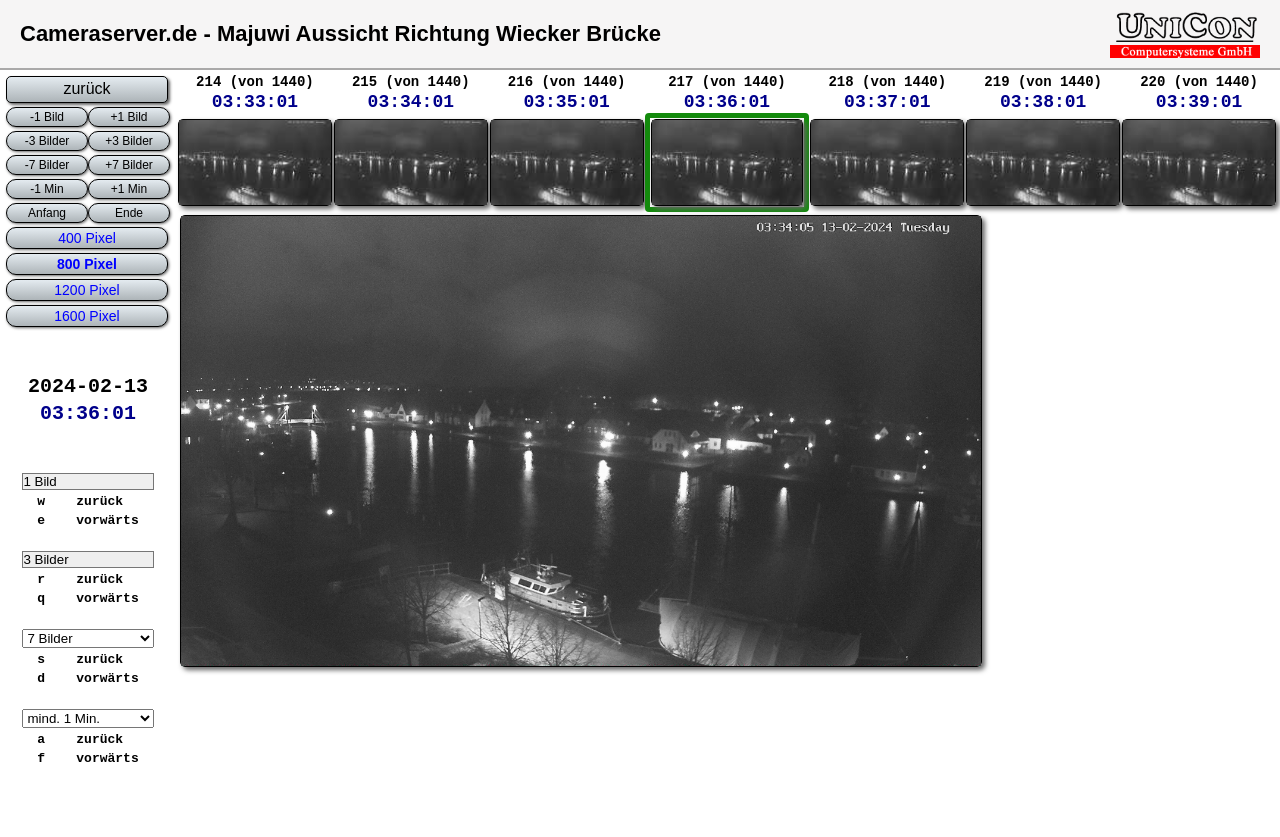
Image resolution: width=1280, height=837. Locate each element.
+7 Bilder (129, 165)
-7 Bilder (47, 165)
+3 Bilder (129, 141)
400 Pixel (87, 238)
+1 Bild (128, 117)
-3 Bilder (47, 141)
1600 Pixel (86, 316)
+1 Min (129, 189)
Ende (129, 213)
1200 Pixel (86, 290)
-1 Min (46, 189)
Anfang (47, 213)
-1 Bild (47, 117)
